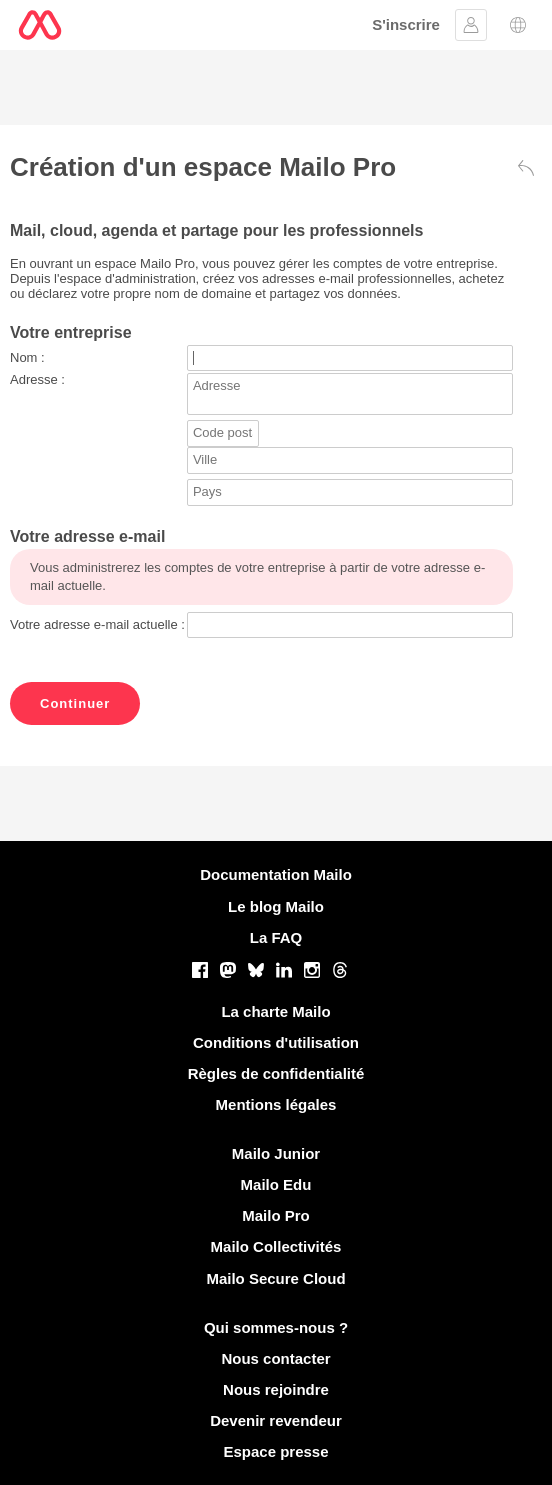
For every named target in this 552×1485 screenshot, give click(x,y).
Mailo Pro (276, 1215)
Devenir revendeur (276, 1420)
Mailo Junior (276, 1153)
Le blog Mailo (276, 906)
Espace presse (275, 1451)
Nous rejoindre (276, 1389)
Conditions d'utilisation (276, 1042)
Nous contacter (275, 1358)
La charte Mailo (275, 1011)
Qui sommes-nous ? (276, 1327)
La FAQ (276, 937)
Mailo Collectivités (276, 1246)
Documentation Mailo (276, 874)
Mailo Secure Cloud (275, 1278)
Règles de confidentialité (276, 1073)
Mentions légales (276, 1104)
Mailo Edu (276, 1184)
